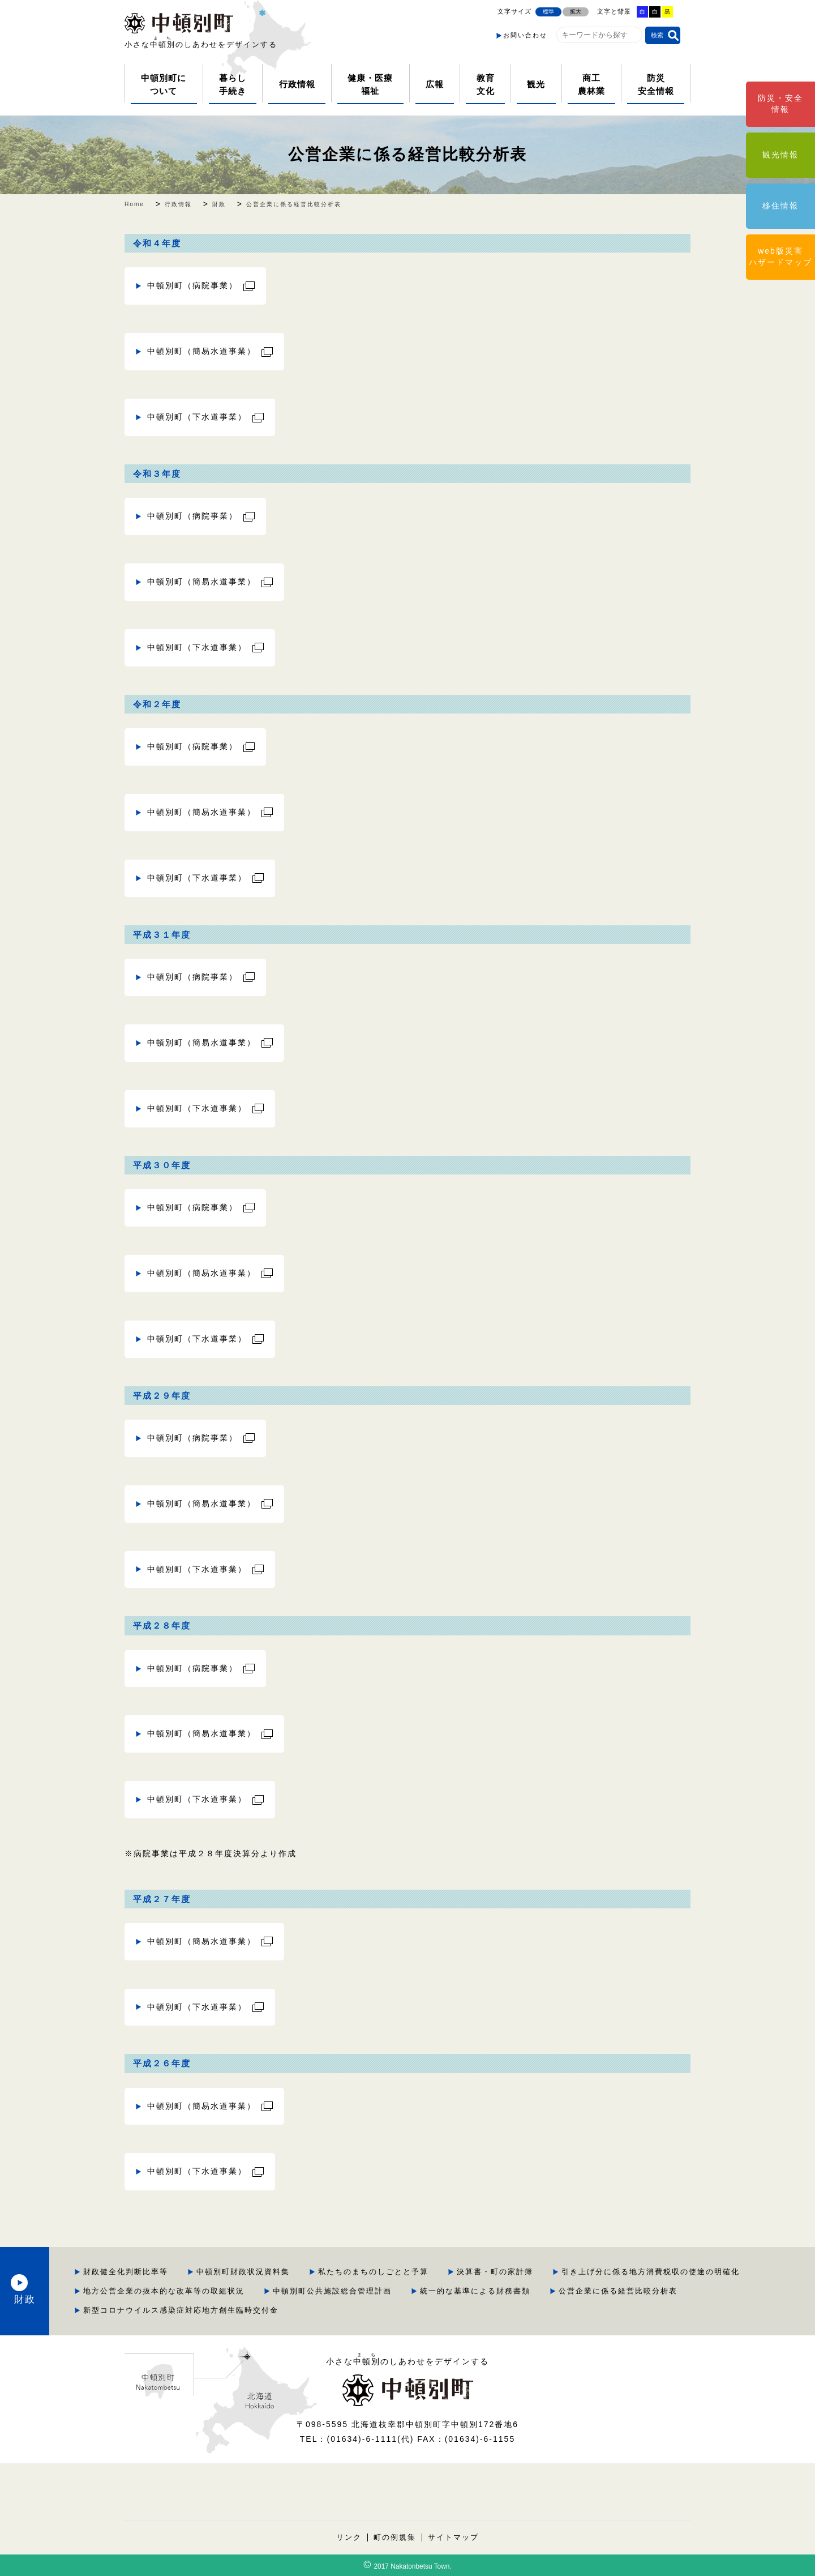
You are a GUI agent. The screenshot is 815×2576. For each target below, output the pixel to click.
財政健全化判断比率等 (251, 2271)
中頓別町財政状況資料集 (369, 2271)
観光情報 (780, 154)
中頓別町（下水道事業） (197, 416)
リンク (349, 2537)
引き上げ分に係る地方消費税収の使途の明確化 (298, 2291)
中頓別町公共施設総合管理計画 (665, 2291)
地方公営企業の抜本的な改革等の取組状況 (496, 2291)
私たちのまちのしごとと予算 (499, 2271)
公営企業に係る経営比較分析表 (407, 154)
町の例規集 (395, 2537)
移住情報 (780, 205)
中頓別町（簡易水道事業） (201, 351)
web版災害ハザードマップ (780, 256)
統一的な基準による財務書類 (264, 2310)
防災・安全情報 (780, 103)
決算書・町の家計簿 (621, 2271)
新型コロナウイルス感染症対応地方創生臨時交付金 (592, 2310)
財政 (102, 2290)
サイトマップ (453, 2537)
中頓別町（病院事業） (192, 285)
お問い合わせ (525, 35)
